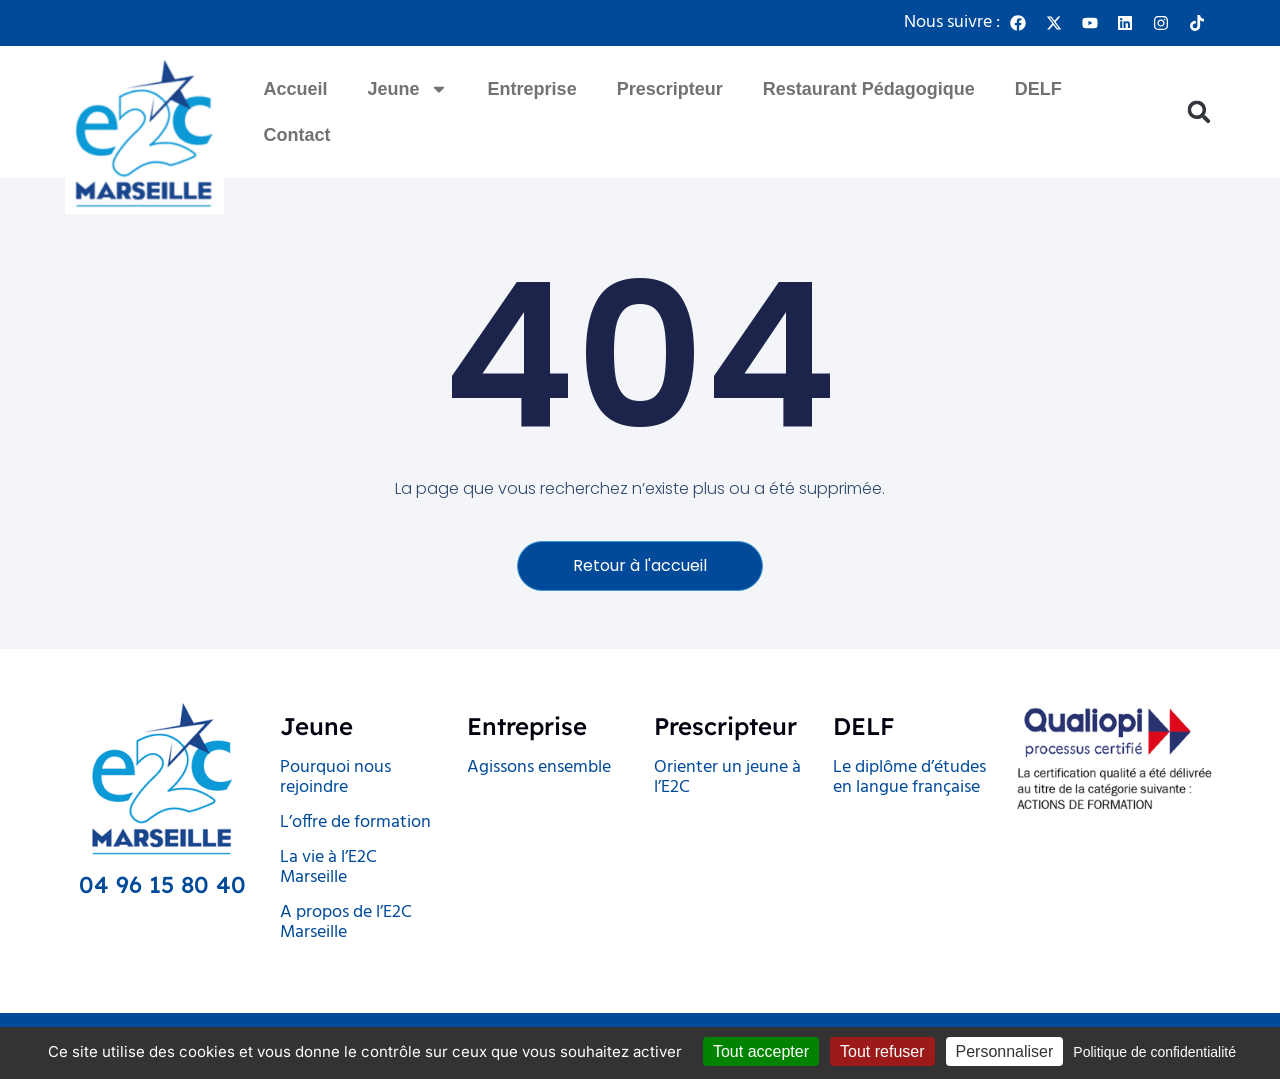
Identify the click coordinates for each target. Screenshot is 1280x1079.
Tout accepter (761, 1051)
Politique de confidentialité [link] (1154, 1052)
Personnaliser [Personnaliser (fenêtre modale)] (1005, 1051)
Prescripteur (670, 89)
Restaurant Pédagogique (869, 89)
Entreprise (532, 89)
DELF (1038, 89)
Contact (297, 135)
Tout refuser (882, 1051)
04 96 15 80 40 (162, 885)
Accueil (296, 89)
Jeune (408, 89)
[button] (1199, 112)
